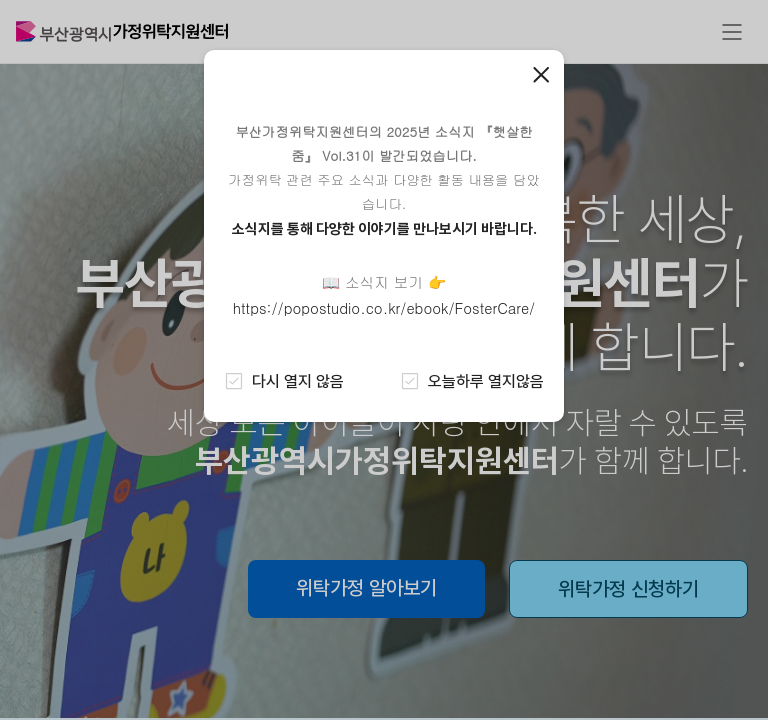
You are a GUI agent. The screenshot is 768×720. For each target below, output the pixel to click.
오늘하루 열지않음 (472, 381)
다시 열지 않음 (284, 381)
